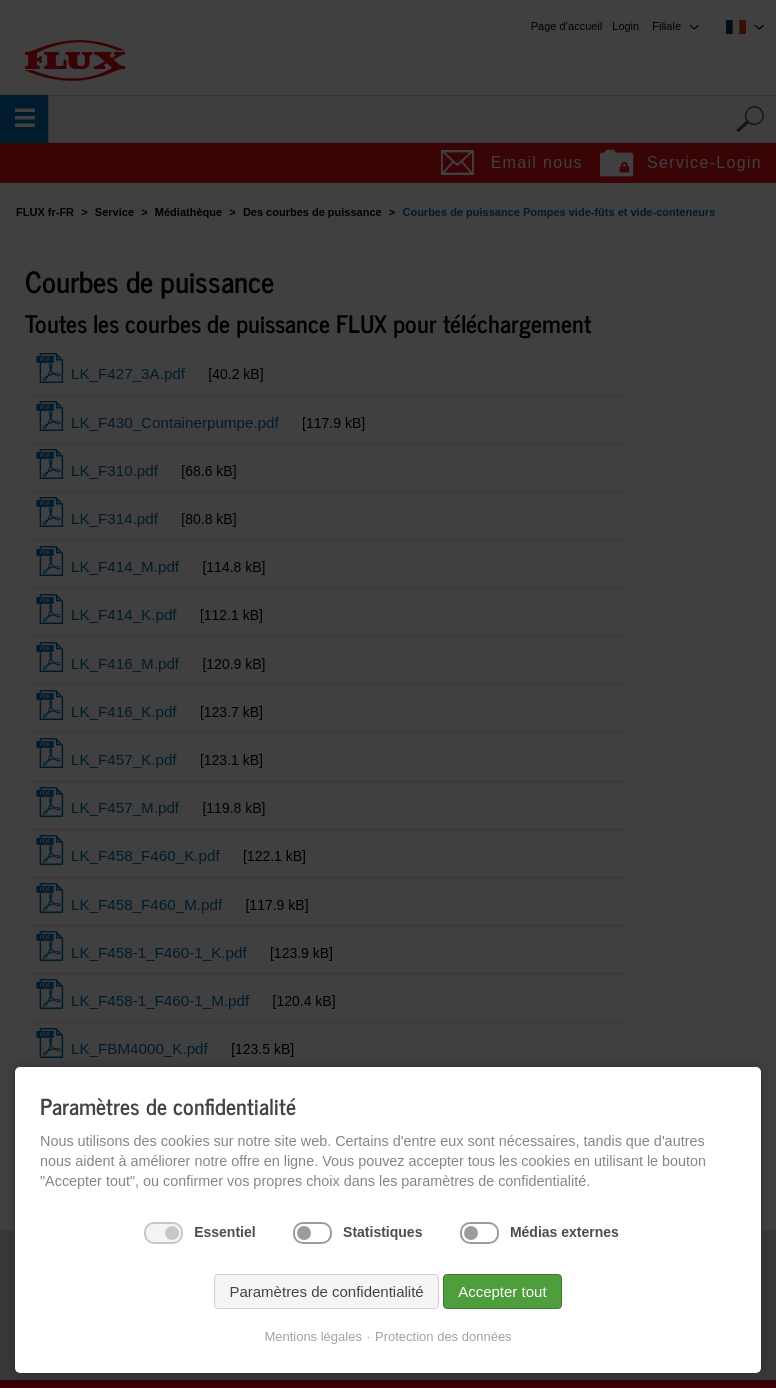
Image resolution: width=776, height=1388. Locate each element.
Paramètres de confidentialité (326, 1291)
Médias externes (564, 1232)
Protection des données (443, 1336)
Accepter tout (502, 1291)
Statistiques (382, 1232)
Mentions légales (313, 1336)
